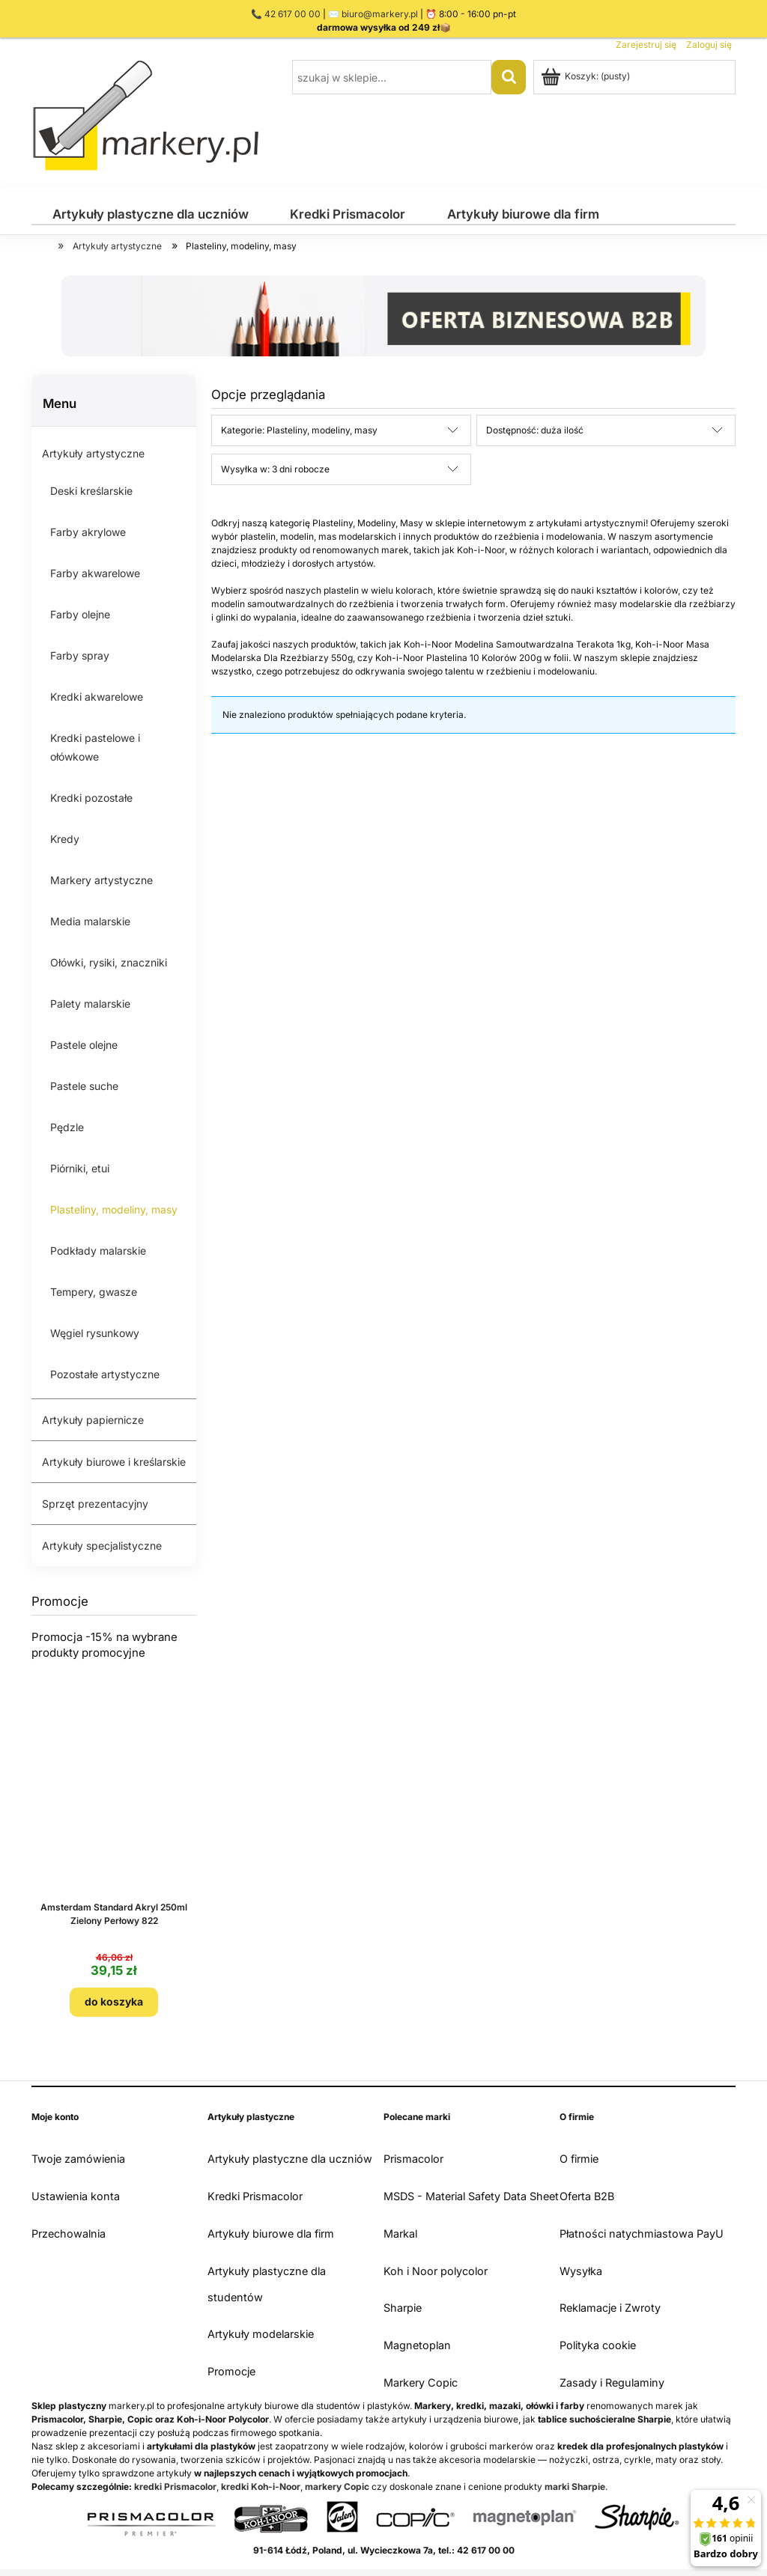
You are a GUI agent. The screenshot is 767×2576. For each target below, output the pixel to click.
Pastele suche (84, 1086)
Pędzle (67, 1127)
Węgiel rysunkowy (94, 1333)
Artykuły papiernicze (93, 1419)
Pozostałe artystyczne (105, 1374)
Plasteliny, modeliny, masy (114, 1209)
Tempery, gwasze (93, 1291)
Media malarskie (90, 921)
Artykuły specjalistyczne (102, 1545)
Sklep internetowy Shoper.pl (383, 2565)
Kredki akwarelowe (96, 696)
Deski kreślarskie (91, 490)
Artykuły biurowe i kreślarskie (114, 1461)
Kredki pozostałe (91, 797)
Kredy (64, 838)
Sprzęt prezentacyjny (95, 1503)
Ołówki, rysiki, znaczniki (108, 962)
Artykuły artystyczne (93, 453)
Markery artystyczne (101, 880)
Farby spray (79, 655)
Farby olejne (80, 614)
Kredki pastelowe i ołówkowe (95, 747)
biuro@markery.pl (380, 13)
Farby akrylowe (88, 532)
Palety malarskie (90, 1003)
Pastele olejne (84, 1044)
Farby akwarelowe (95, 573)
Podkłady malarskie (98, 1250)
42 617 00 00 (292, 13)
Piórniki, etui (79, 1168)
